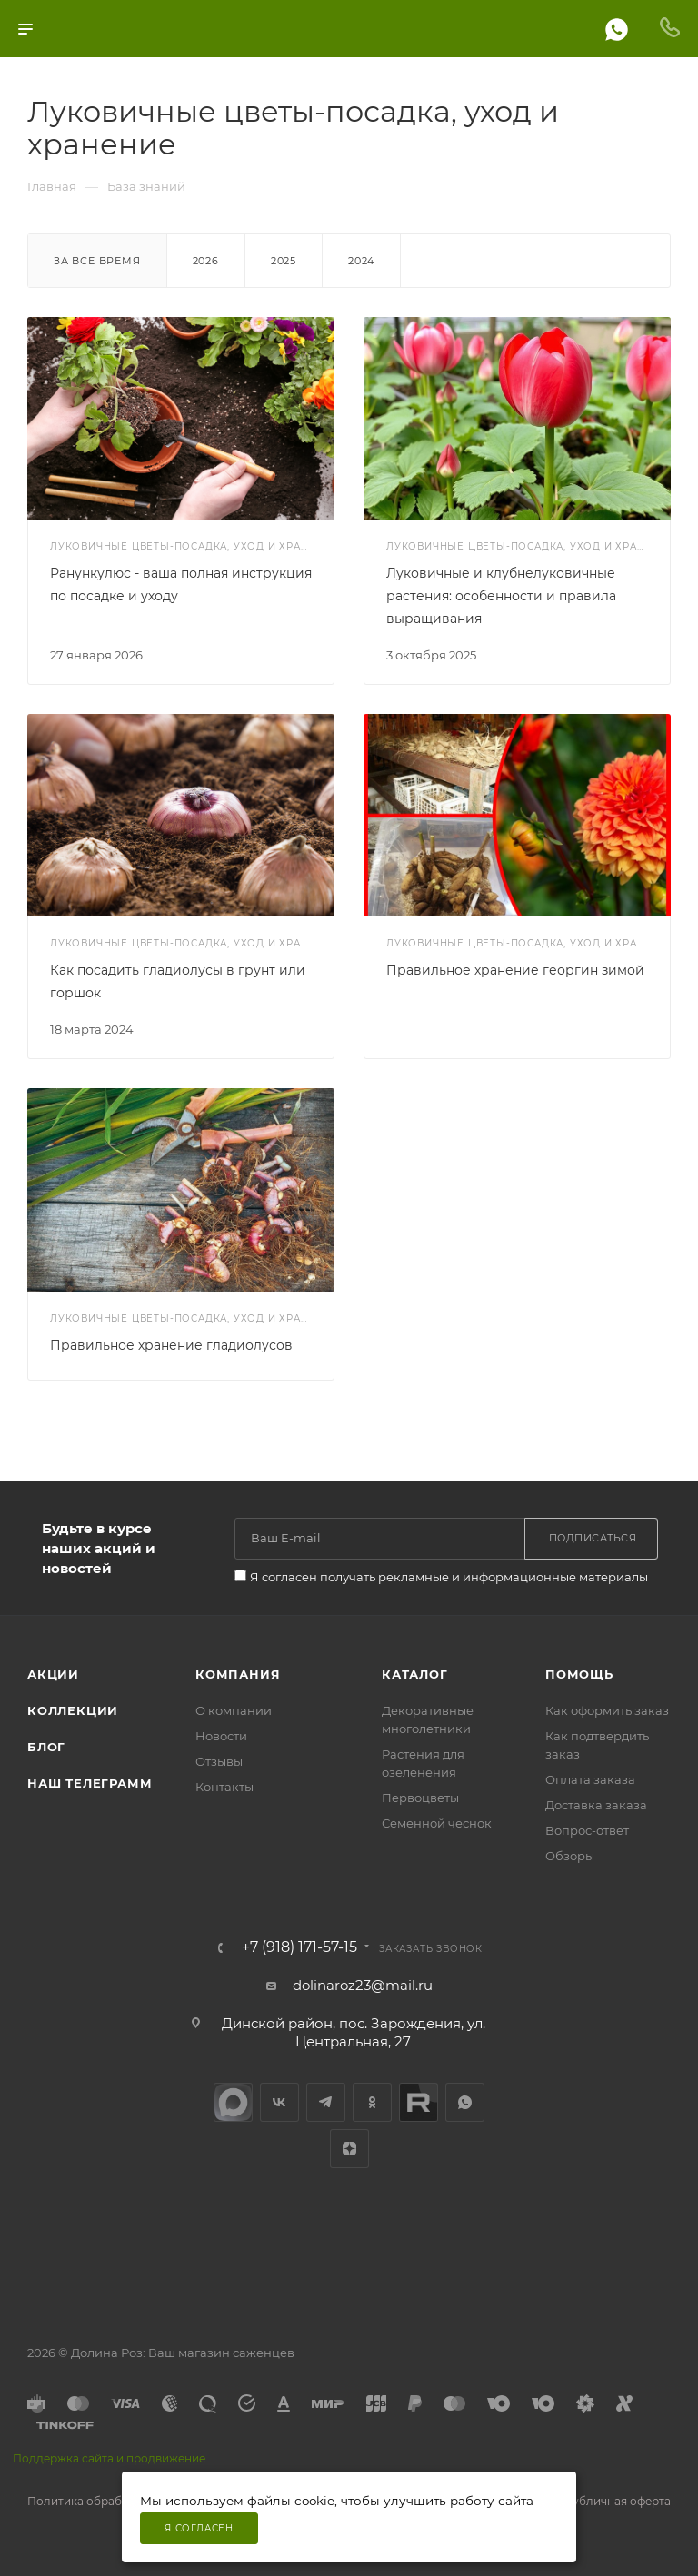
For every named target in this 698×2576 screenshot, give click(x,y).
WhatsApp (464, 2102)
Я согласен (199, 2528)
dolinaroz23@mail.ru (363, 1985)
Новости (221, 1736)
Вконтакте (279, 2102)
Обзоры (569, 1855)
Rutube (418, 2102)
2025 (283, 260)
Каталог (415, 1674)
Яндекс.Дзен (349, 2148)
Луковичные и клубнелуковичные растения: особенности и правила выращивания (501, 596)
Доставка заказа (596, 1805)
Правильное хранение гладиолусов (171, 1345)
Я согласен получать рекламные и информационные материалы (449, 1577)
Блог (46, 1746)
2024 (361, 260)
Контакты (224, 1786)
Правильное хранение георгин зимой (515, 970)
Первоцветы (420, 1797)
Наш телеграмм (89, 1783)
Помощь (579, 1674)
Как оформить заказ (607, 1710)
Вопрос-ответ (587, 1830)
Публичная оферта (617, 2501)
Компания (237, 1674)
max (233, 2102)
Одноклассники (372, 2102)
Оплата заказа (590, 1779)
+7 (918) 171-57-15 (299, 1947)
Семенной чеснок (437, 1823)
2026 (206, 260)
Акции (53, 1674)
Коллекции (72, 1710)
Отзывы (219, 1761)
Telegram (325, 2102)
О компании (233, 1710)
